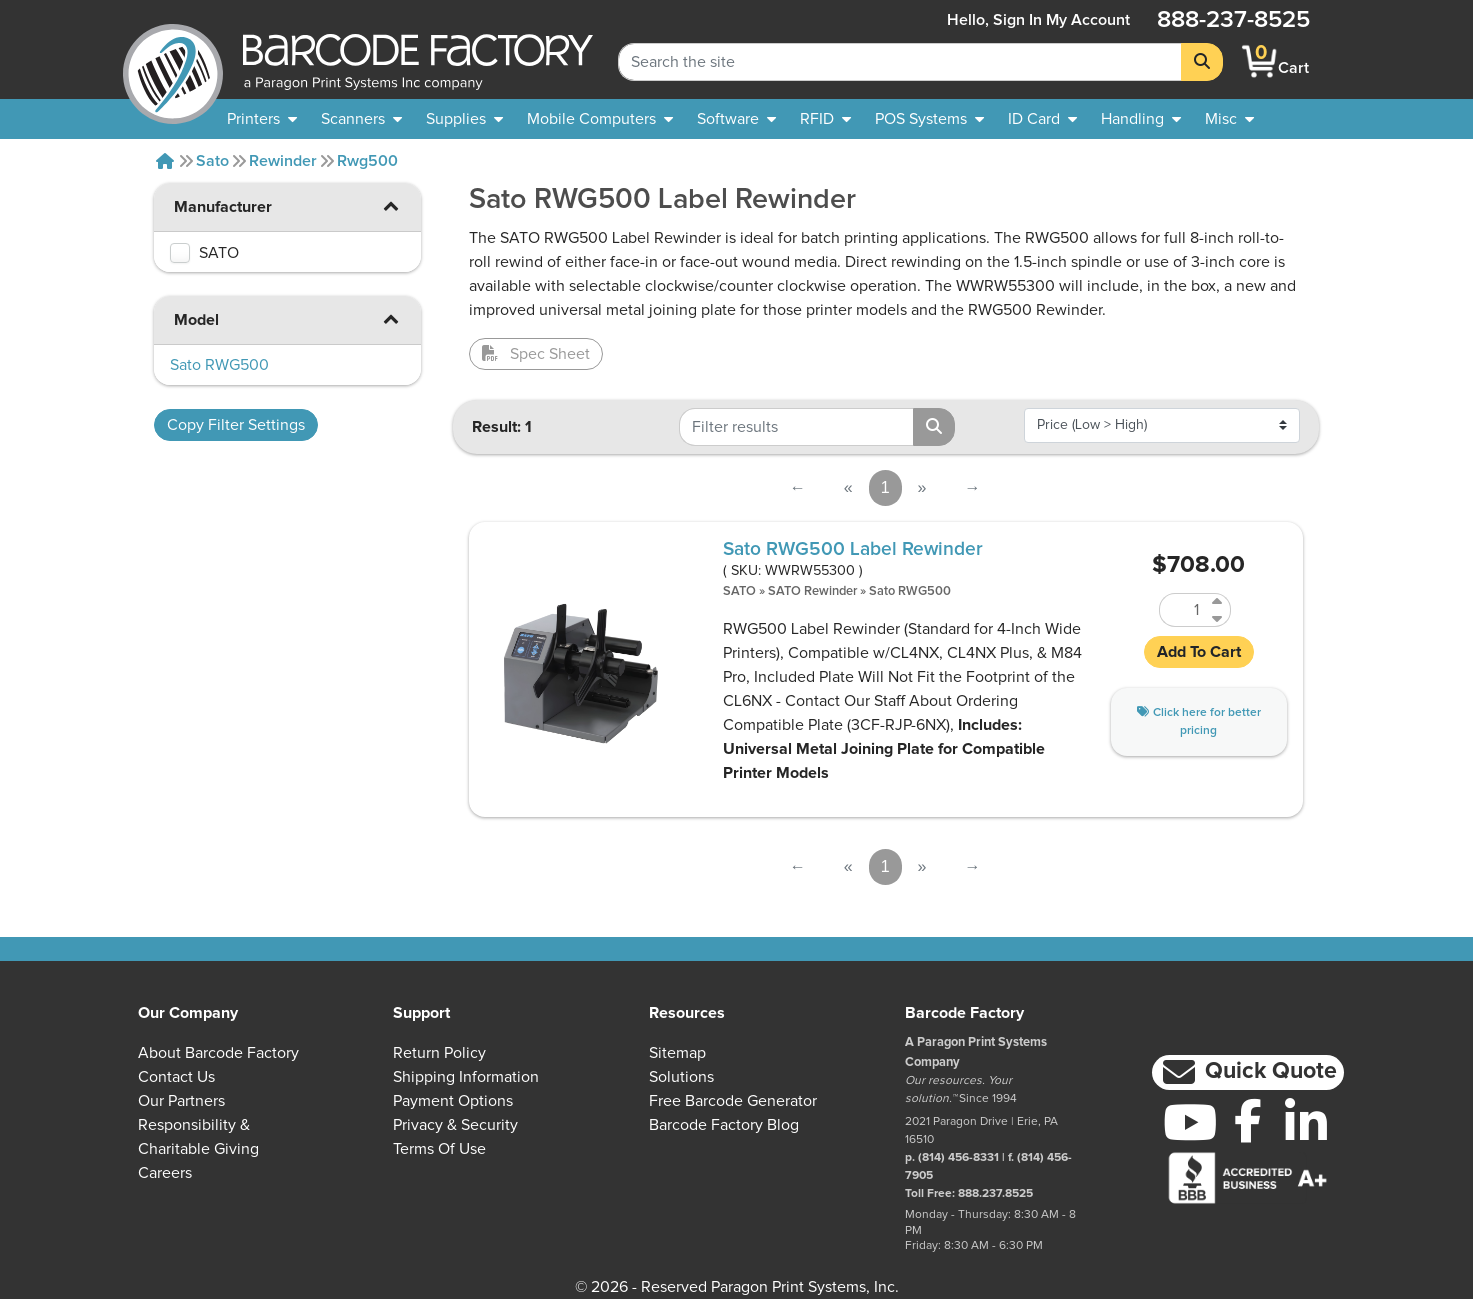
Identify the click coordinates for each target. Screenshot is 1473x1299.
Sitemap (677, 1053)
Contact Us (176, 1077)
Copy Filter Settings (236, 425)
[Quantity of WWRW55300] (1183, 610)
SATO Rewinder (812, 591)
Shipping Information (466, 1077)
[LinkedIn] (1306, 1122)
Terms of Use (439, 1149)
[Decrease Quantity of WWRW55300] (1218, 618)
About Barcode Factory (218, 1053)
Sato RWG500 (910, 591)
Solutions (681, 1077)
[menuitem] (262, 119)
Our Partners (181, 1101)
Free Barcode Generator (733, 1101)
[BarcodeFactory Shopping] (1259, 61)
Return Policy (439, 1053)
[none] (1229, 119)
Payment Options (453, 1101)
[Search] (1202, 62)
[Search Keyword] (900, 62)
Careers (165, 1173)
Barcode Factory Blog (724, 1125)
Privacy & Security (455, 1125)
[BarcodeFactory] (173, 61)
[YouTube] (1190, 1122)
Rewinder (283, 161)
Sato (212, 161)
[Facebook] (1248, 1120)
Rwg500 (367, 161)
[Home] (165, 161)
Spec (536, 354)
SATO (739, 591)
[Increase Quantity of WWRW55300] (1218, 601)
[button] (391, 205)
